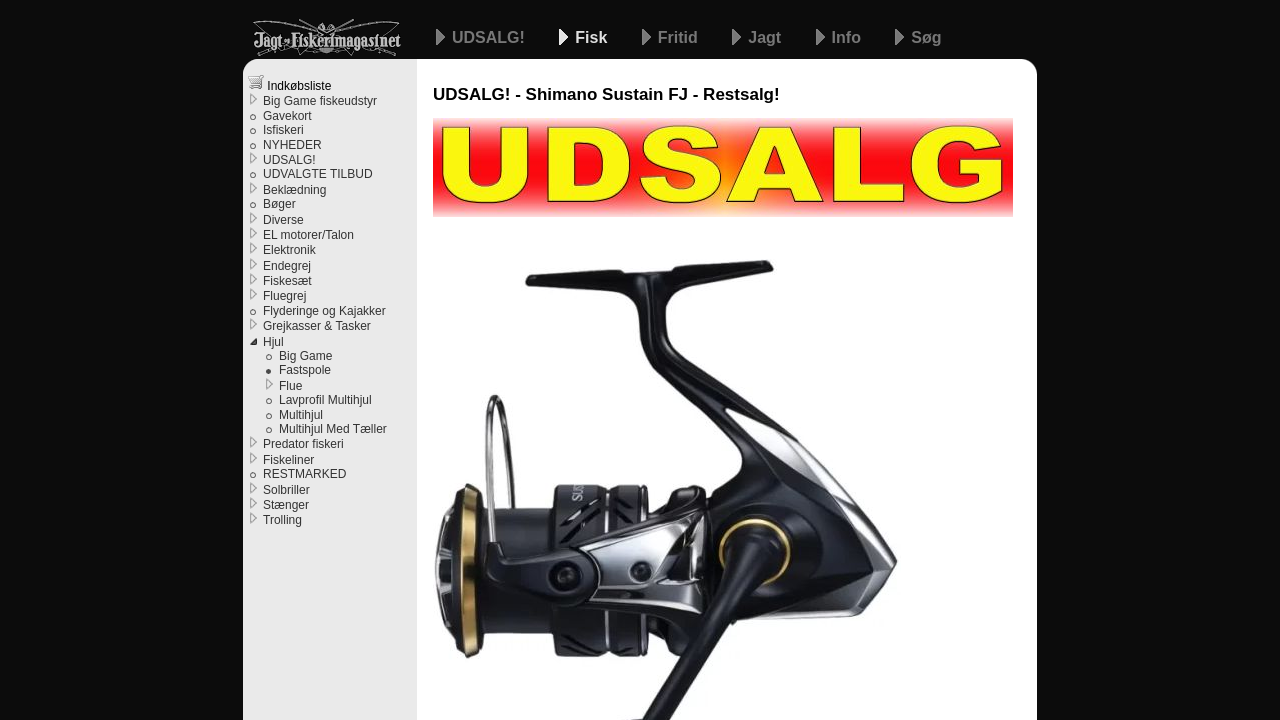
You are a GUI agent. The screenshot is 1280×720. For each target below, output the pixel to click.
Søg (926, 37)
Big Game (305, 356)
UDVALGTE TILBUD (318, 174)
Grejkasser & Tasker (317, 326)
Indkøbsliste (289, 83)
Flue (290, 386)
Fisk (593, 37)
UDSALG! (490, 37)
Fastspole (305, 370)
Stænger (286, 505)
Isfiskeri (283, 130)
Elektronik (289, 250)
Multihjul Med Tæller (333, 429)
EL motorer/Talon (308, 235)
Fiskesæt (287, 281)
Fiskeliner (288, 460)
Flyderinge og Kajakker (324, 311)
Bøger (279, 204)
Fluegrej (284, 296)
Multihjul (301, 415)
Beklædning (294, 190)
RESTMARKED (304, 474)
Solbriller (286, 490)
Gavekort (287, 116)
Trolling (282, 520)
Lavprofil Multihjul (325, 400)
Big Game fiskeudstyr (320, 101)
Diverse (283, 220)
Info (849, 37)
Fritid (680, 37)
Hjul (273, 342)
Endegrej (287, 266)
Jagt (766, 37)
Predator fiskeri (303, 444)
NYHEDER (292, 145)
